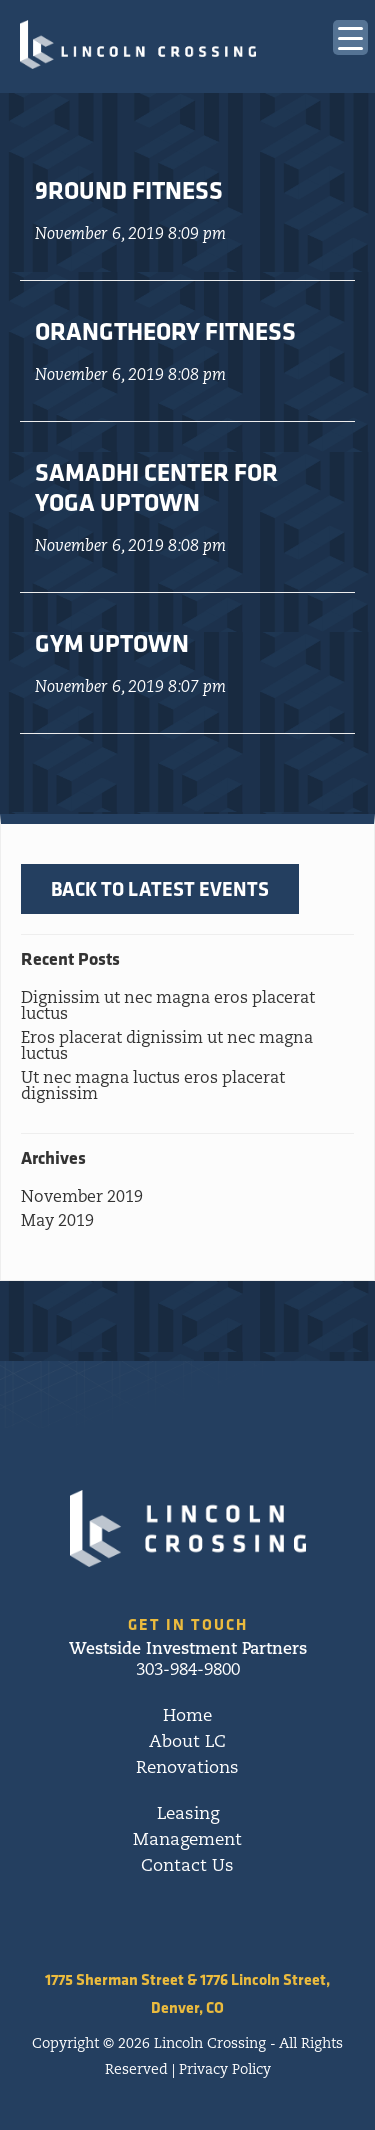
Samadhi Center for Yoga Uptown (156, 487)
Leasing (188, 1814)
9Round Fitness (129, 190)
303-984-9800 (188, 1670)
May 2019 (57, 1222)
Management (187, 1840)
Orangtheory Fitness (165, 331)
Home (187, 1716)
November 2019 (82, 1198)
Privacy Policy (225, 2070)
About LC (187, 1742)
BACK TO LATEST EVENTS (160, 888)
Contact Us (187, 1866)
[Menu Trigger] (350, 37)
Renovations (187, 1768)
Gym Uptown (112, 643)
